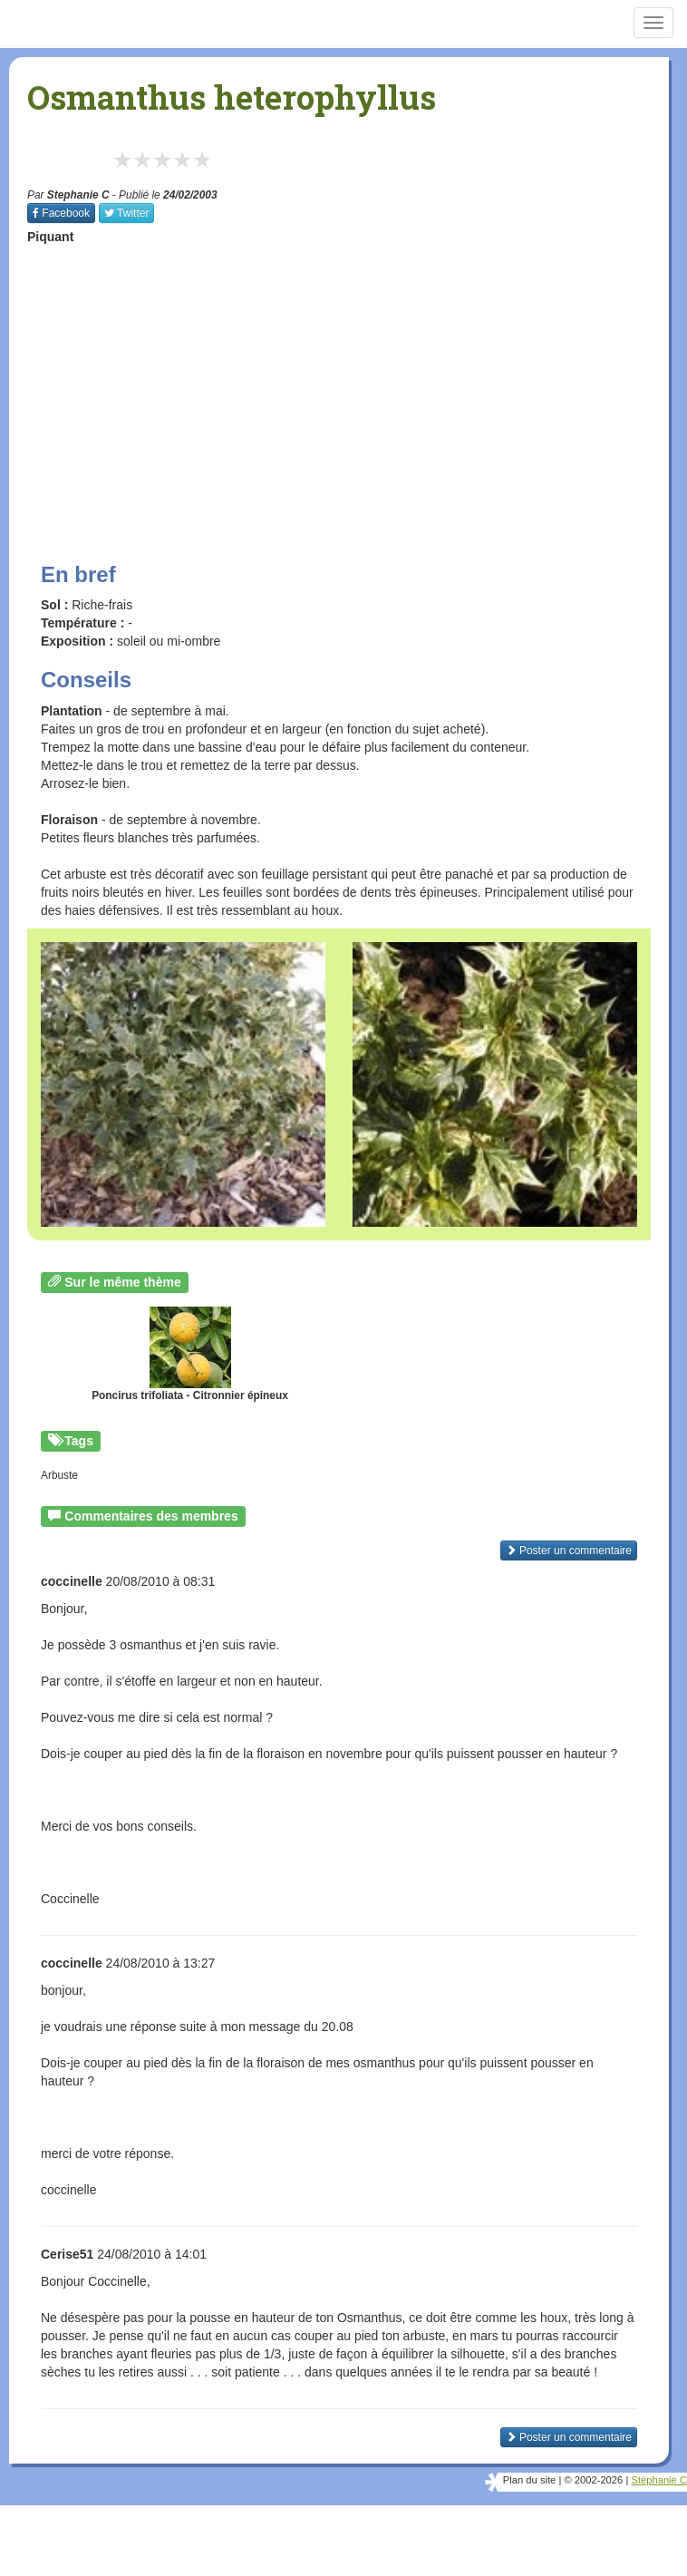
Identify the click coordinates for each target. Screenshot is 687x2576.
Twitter (126, 213)
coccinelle (71, 1581)
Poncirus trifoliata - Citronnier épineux (190, 1354)
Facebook (61, 213)
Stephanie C (78, 195)
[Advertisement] (357, 386)
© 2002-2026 (593, 2479)
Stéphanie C (659, 2479)
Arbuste (59, 1475)
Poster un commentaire (569, 1550)
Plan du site (529, 2479)
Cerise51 (67, 2254)
